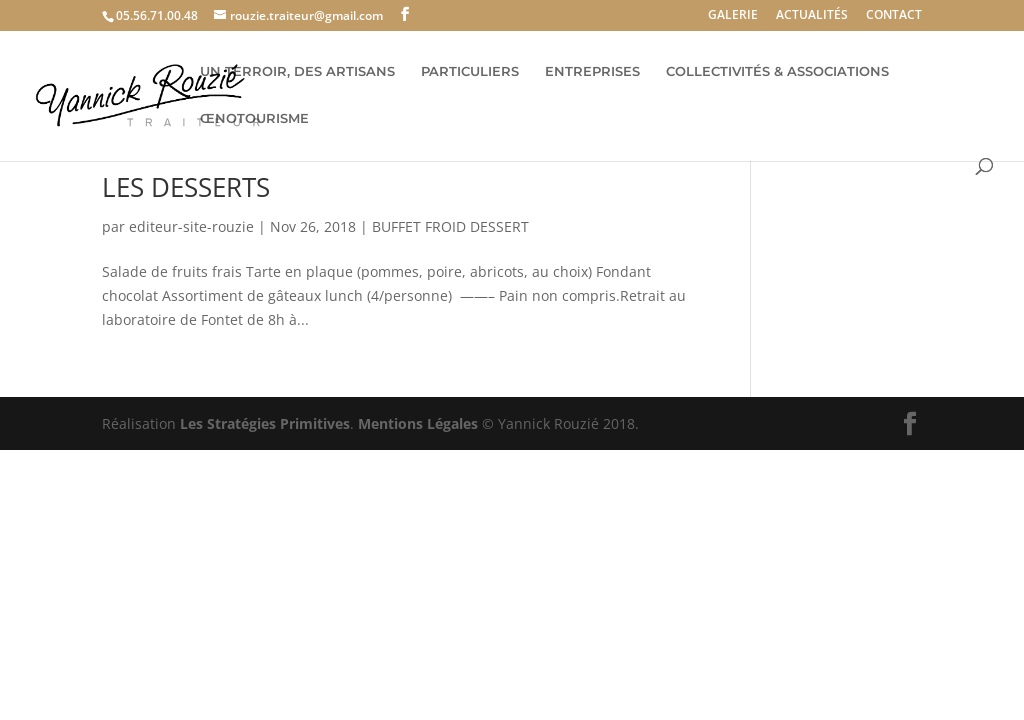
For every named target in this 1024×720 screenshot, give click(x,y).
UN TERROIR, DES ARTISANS (297, 71)
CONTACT (894, 16)
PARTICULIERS (470, 71)
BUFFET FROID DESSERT (450, 226)
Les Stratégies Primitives (265, 423)
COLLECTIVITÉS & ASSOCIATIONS (777, 71)
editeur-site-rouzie (191, 226)
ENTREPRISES (592, 71)
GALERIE (733, 16)
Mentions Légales (418, 423)
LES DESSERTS (186, 187)
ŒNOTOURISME (254, 118)
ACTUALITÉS (812, 16)
